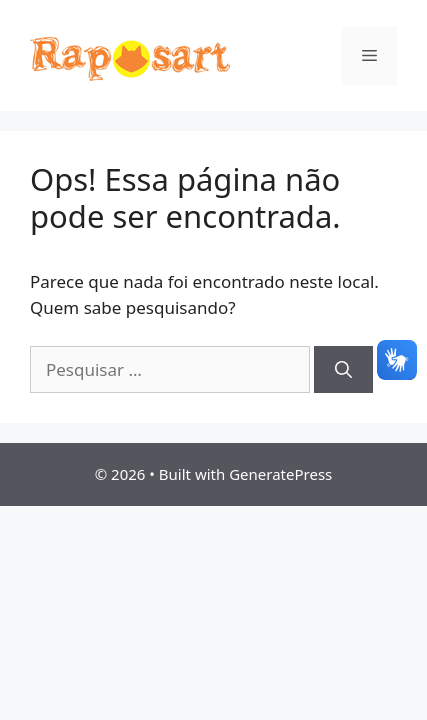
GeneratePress (280, 474)
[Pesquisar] (343, 370)
